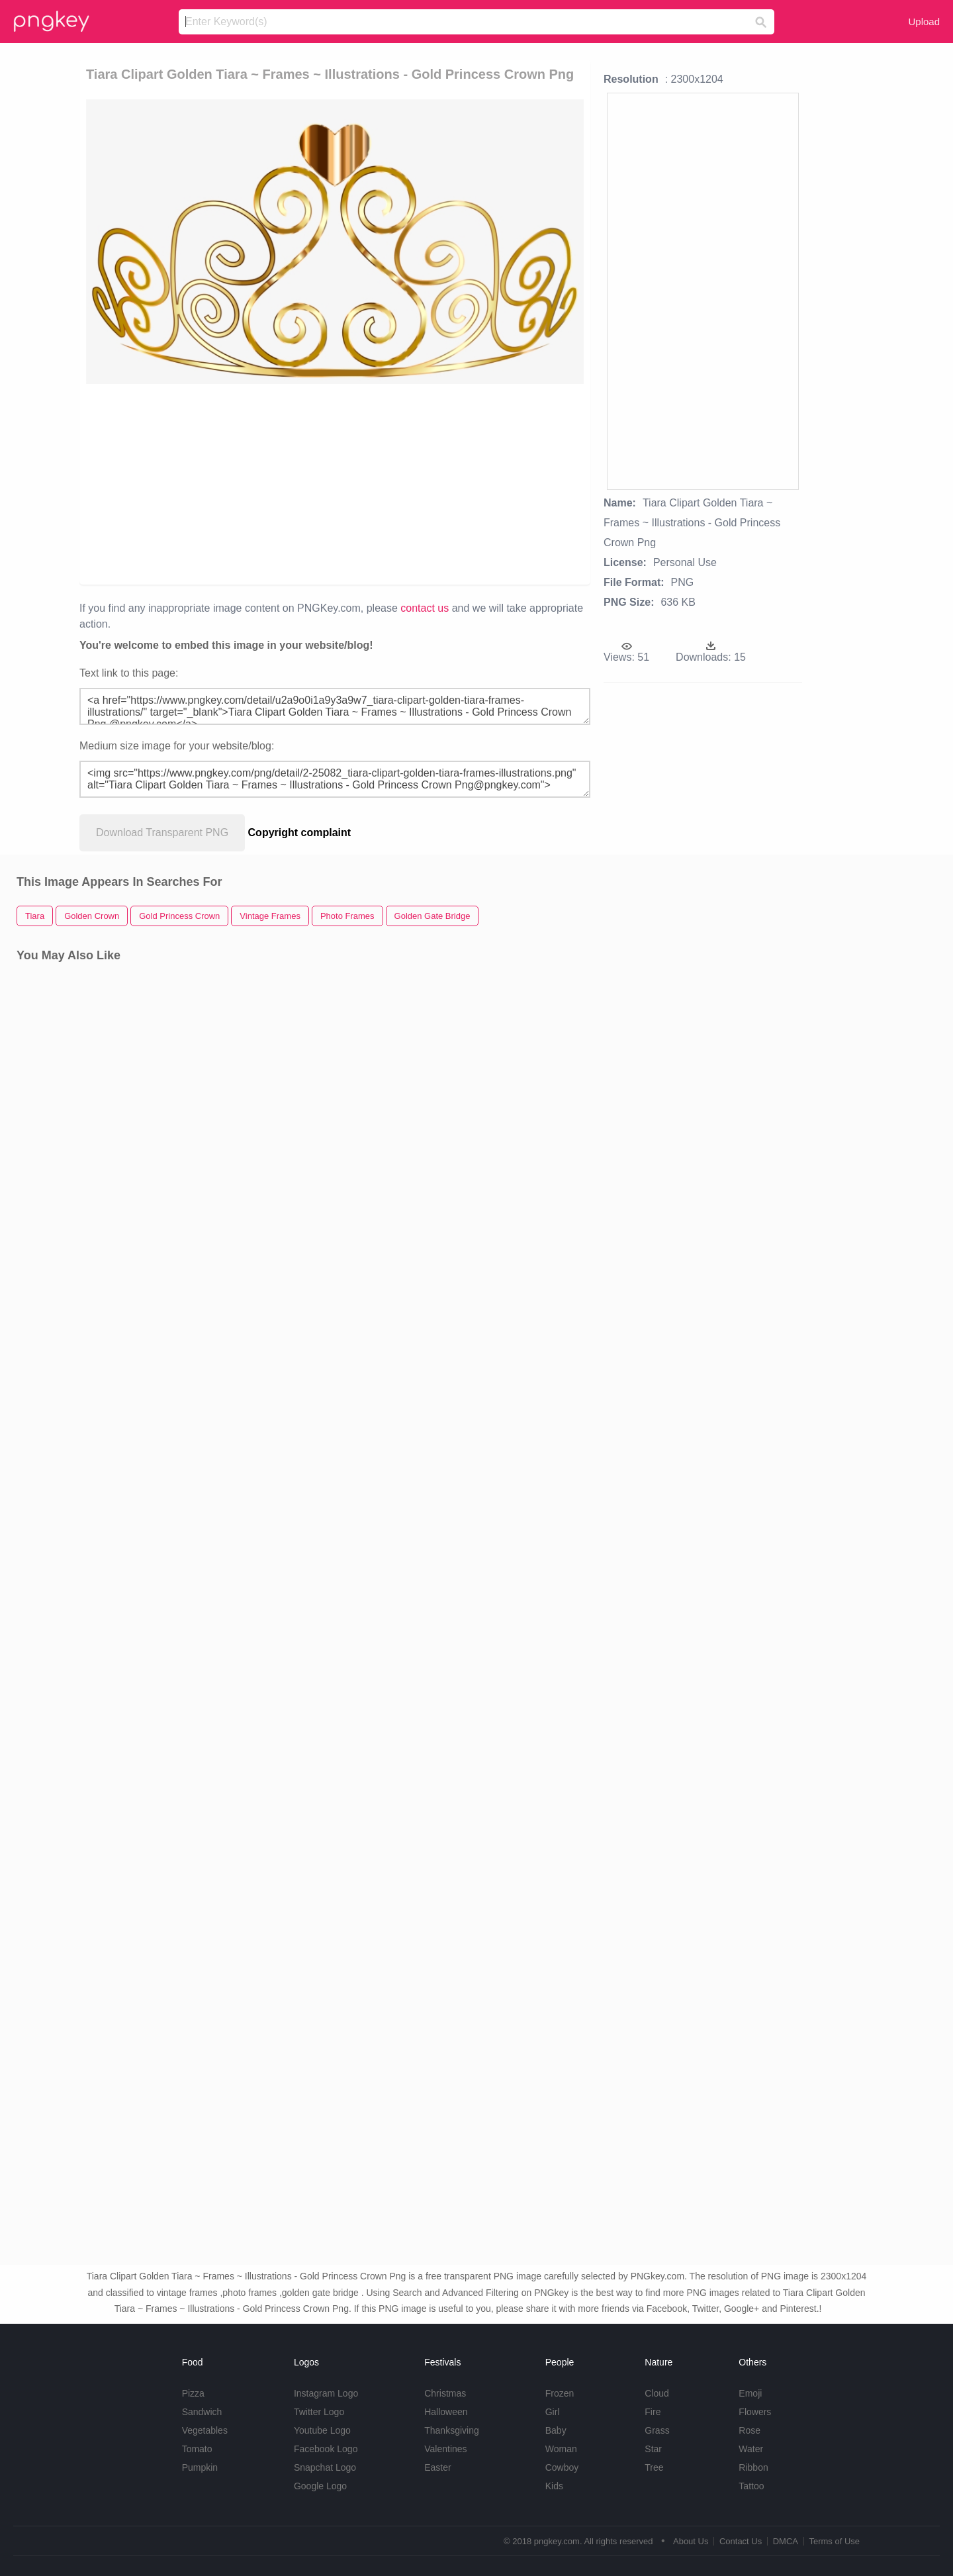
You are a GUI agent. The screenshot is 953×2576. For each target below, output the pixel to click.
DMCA (785, 2541)
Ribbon (753, 2467)
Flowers (755, 2412)
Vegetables (205, 2430)
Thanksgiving (451, 2430)
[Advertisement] (239, 483)
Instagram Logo (326, 2393)
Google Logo (320, 2486)
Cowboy (562, 2467)
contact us (424, 608)
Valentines (445, 2449)
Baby (556, 2430)
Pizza (193, 2393)
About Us (690, 2541)
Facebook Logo (326, 2449)
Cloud (657, 2393)
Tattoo (751, 2486)
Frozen (559, 2393)
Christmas (445, 2393)
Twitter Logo (319, 2412)
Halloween (445, 2412)
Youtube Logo (322, 2430)
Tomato (197, 2449)
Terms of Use (834, 2541)
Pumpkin (200, 2467)
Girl (552, 2412)
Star (653, 2449)
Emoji (750, 2393)
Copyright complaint (299, 832)
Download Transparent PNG (162, 832)
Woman (561, 2449)
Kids (554, 2486)
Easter (437, 2467)
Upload (924, 21)
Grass (657, 2430)
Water (751, 2449)
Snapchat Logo (325, 2467)
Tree (654, 2467)
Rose (749, 2430)
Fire (652, 2412)
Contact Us (740, 2541)
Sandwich (202, 2412)
